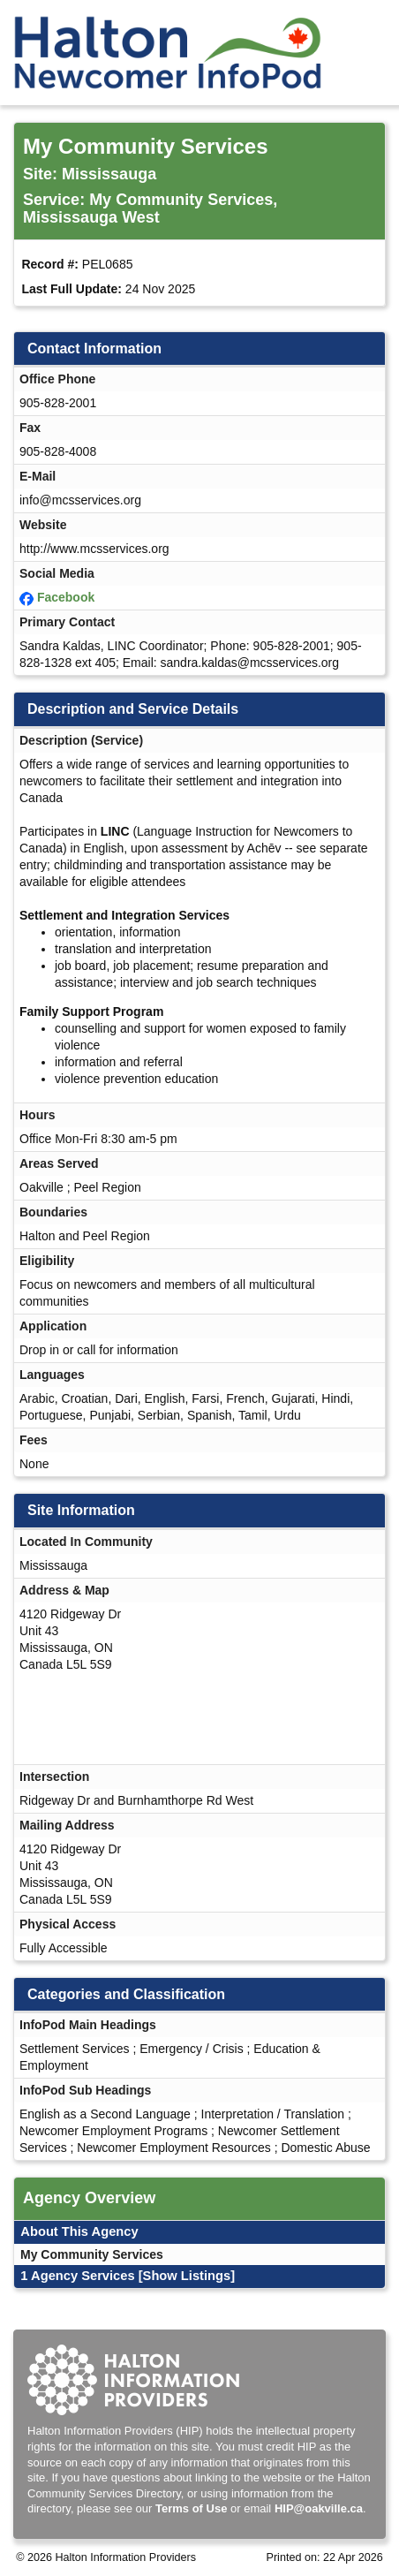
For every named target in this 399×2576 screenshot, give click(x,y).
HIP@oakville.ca (319, 2508)
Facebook (65, 597)
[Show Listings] (187, 2276)
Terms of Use (191, 2508)
